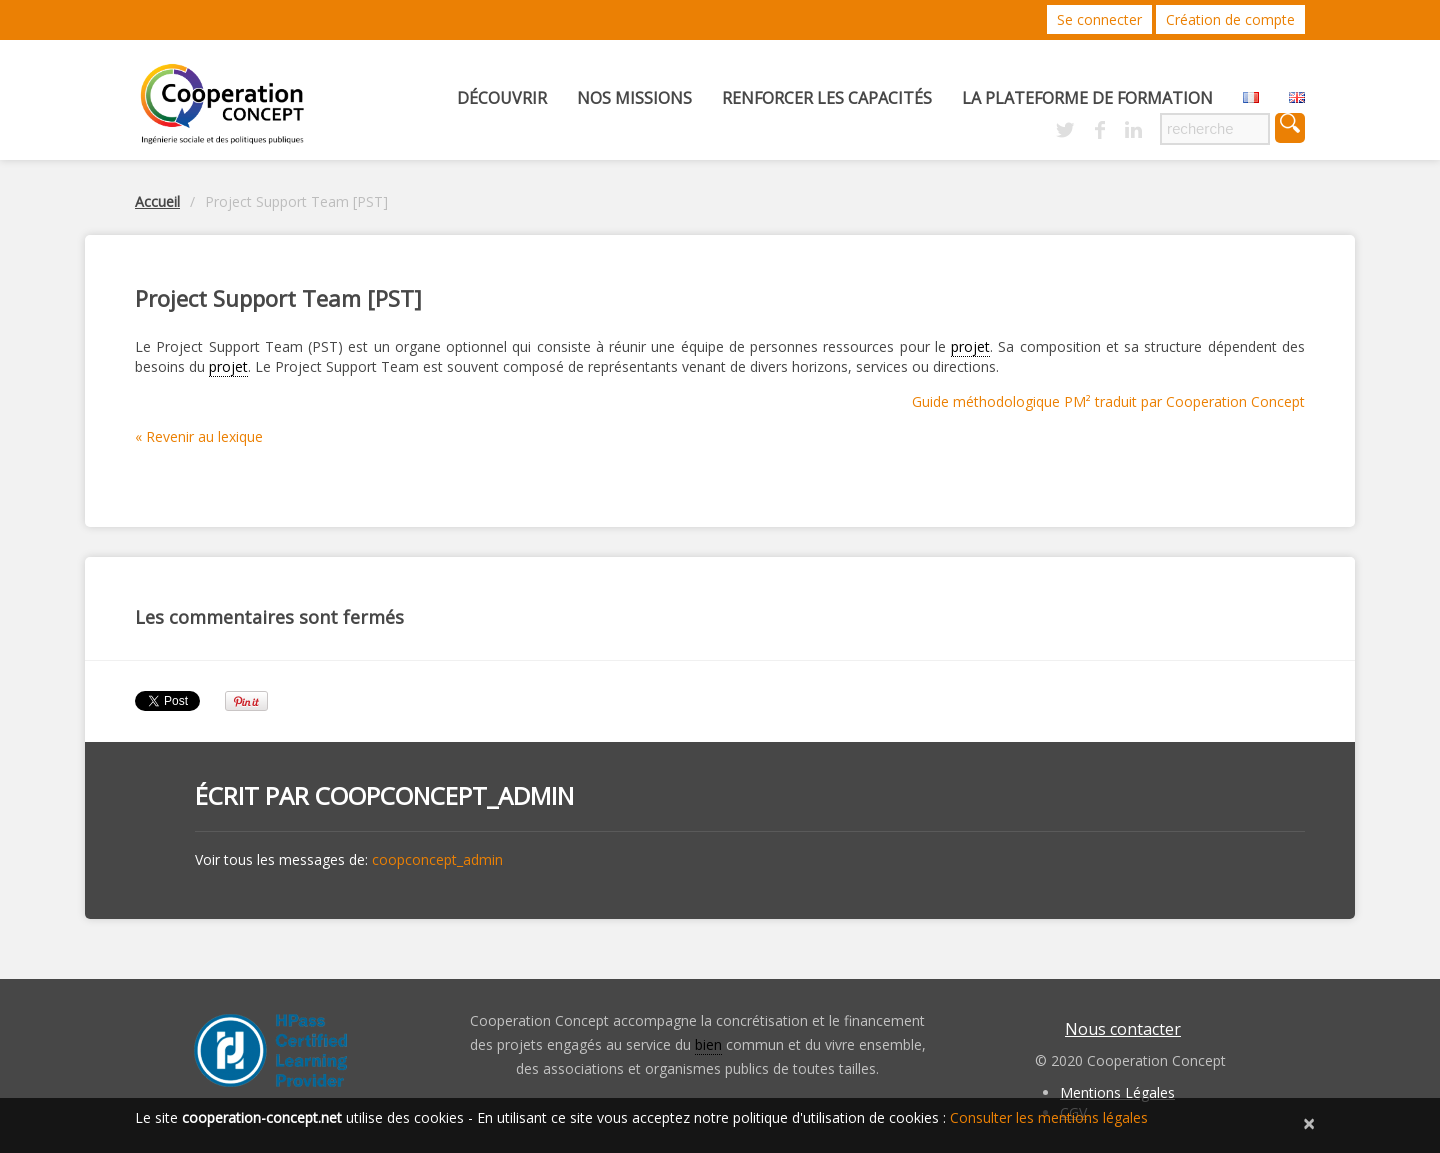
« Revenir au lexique (199, 436)
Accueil (157, 201)
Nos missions (634, 98)
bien (708, 1044)
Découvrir (502, 98)
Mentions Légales (1117, 1092)
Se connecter (1099, 19)
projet (970, 346)
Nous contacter (1123, 1029)
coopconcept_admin (444, 795)
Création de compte (1230, 19)
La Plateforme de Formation (1087, 98)
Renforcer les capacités (827, 98)
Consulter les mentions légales (1049, 1117)
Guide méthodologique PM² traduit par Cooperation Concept (1108, 401)
